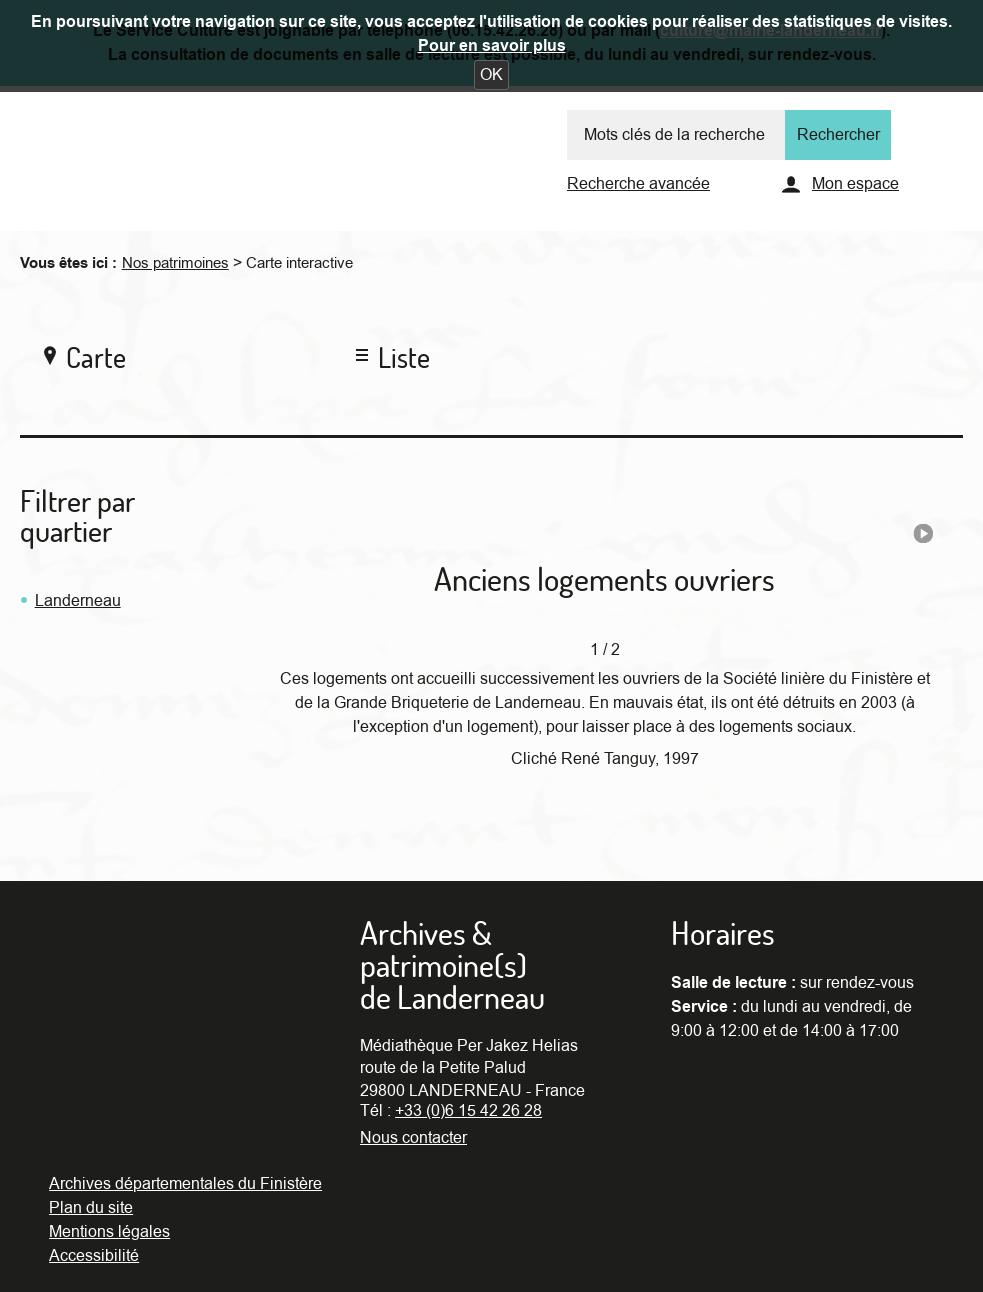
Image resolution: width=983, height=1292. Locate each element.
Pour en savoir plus (492, 46)
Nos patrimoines (175, 263)
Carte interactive (299, 263)
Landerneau (78, 601)
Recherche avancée (638, 184)
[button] (491, 75)
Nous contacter (413, 1138)
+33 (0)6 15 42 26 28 (468, 1111)
